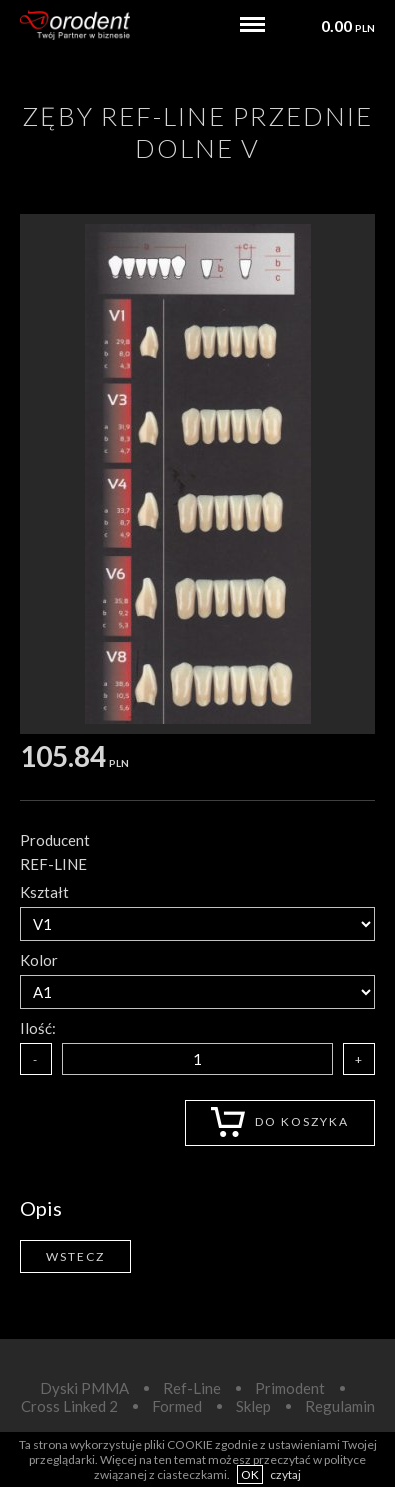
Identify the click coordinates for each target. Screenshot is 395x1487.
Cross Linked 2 (69, 1406)
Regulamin (340, 1406)
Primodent (290, 1388)
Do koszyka (280, 1122)
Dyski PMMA (84, 1388)
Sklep (253, 1406)
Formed (177, 1406)
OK (250, 1474)
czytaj (285, 1474)
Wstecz (75, 1256)
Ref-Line (192, 1388)
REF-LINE (53, 864)
